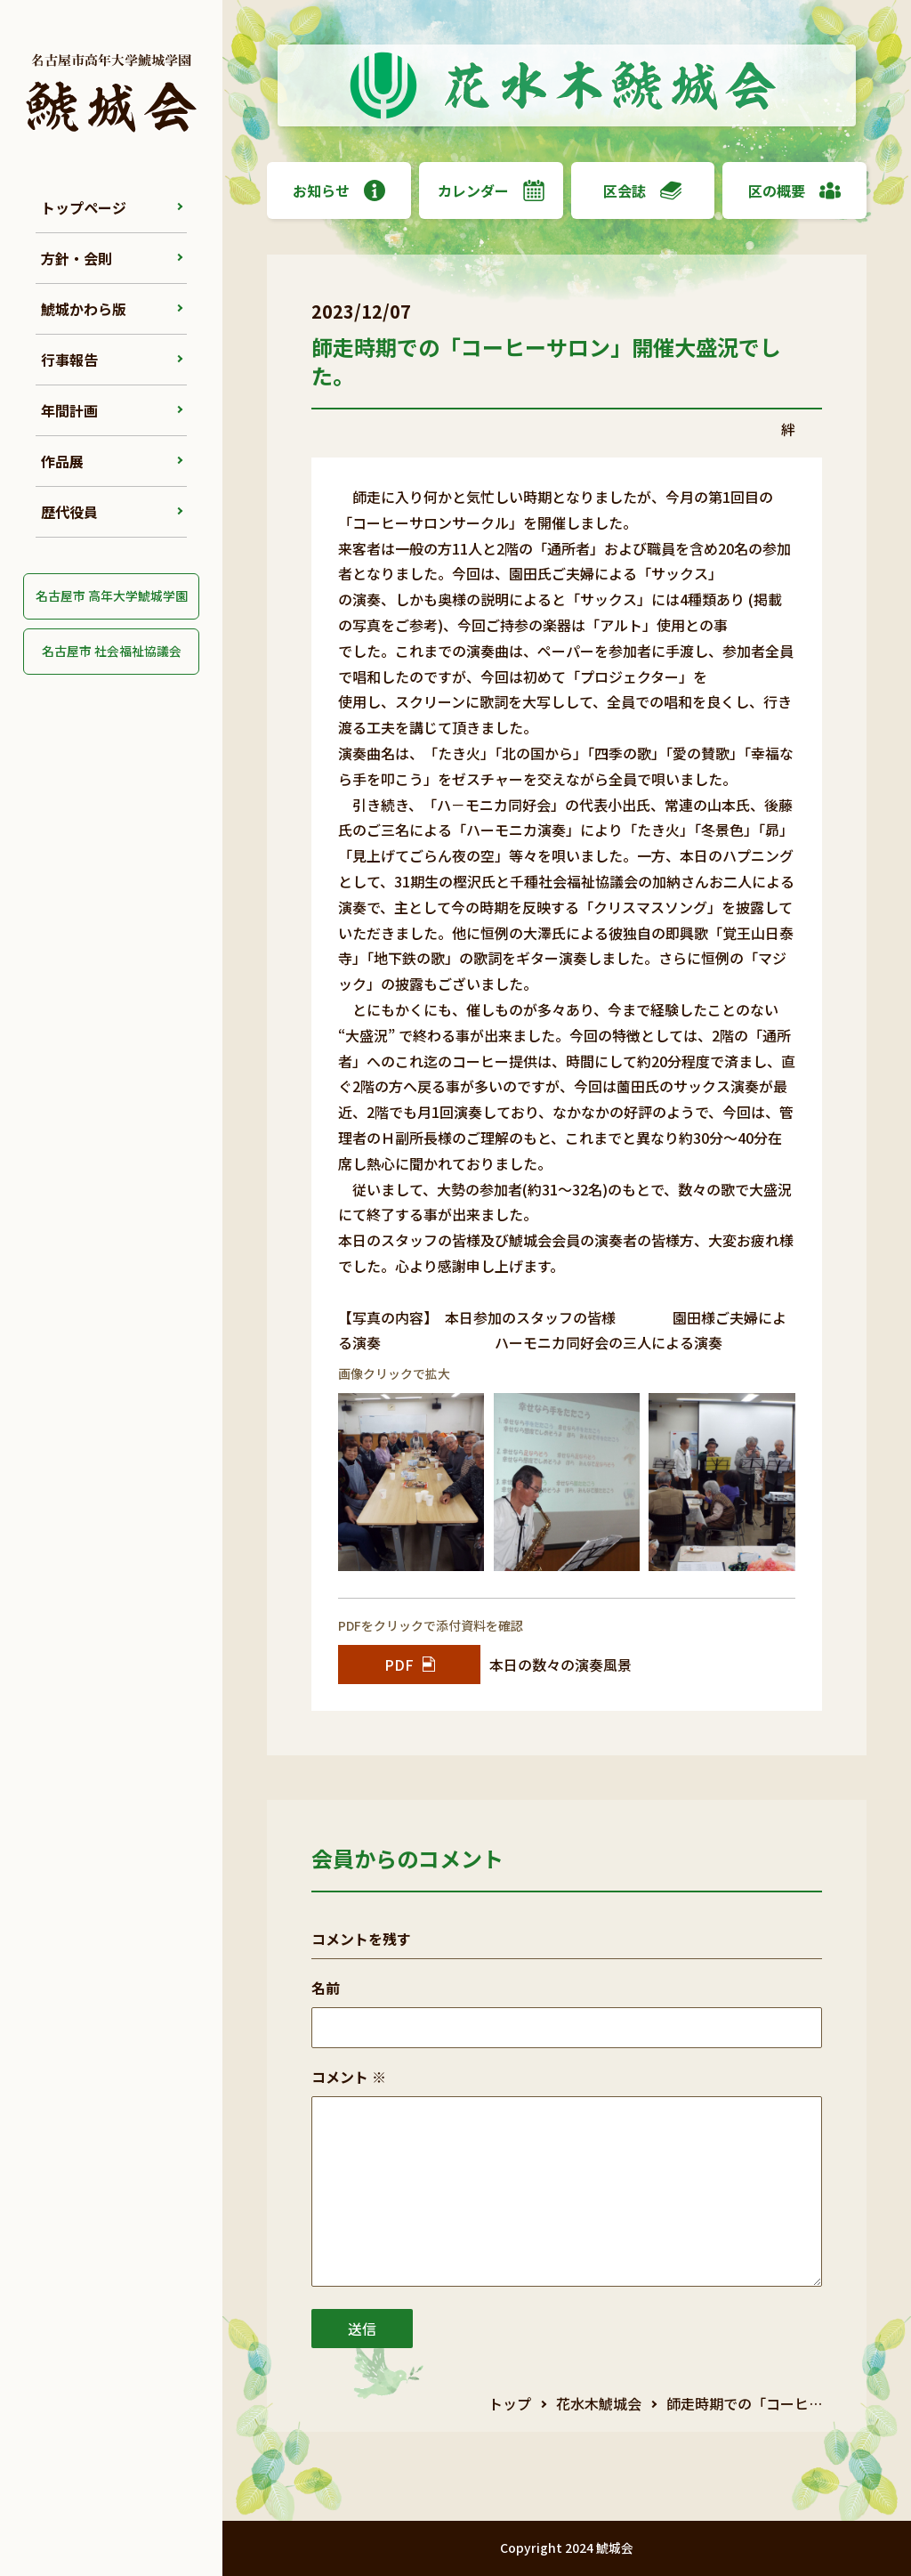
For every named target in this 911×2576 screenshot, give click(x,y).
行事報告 (69, 359)
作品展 (62, 461)
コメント (348, 2076)
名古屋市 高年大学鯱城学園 (112, 595)
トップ (509, 2403)
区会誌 (642, 190)
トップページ (83, 207)
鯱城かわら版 (83, 309)
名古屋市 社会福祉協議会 (111, 651)
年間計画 (69, 410)
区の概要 (794, 190)
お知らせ (339, 190)
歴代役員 (69, 511)
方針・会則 (76, 258)
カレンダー (491, 190)
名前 (325, 1987)
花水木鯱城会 (598, 2403)
